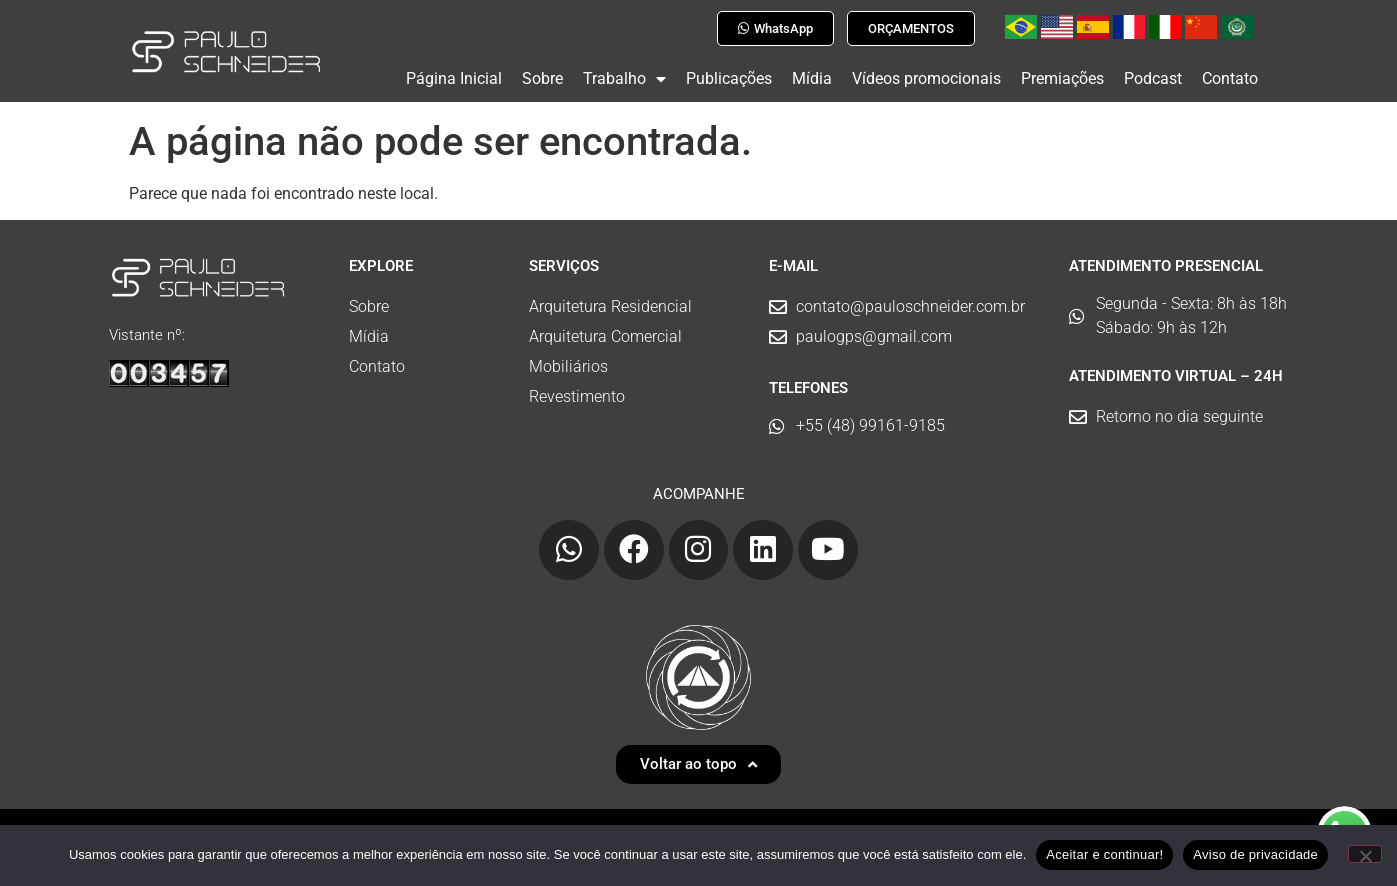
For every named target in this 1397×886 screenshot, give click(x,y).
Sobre (542, 78)
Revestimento (577, 388)
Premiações (1062, 78)
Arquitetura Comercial (605, 328)
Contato (1230, 78)
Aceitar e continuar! (1104, 854)
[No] (1365, 854)
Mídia (812, 78)
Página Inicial (454, 78)
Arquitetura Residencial (610, 298)
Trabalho (624, 79)
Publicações (729, 78)
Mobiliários (568, 358)
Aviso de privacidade (1255, 854)
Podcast (1153, 78)
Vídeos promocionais (926, 78)
